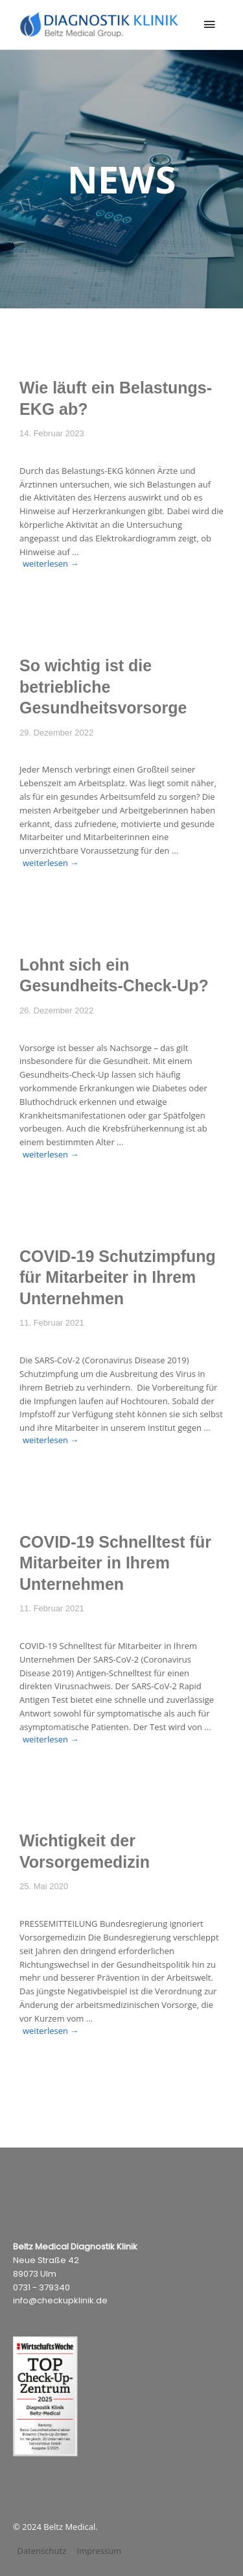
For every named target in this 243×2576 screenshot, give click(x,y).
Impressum (99, 2551)
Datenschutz (42, 2551)
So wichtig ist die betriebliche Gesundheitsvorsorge (103, 686)
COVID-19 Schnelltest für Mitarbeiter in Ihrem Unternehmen (115, 1563)
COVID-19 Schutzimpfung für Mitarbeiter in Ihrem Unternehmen (117, 1277)
